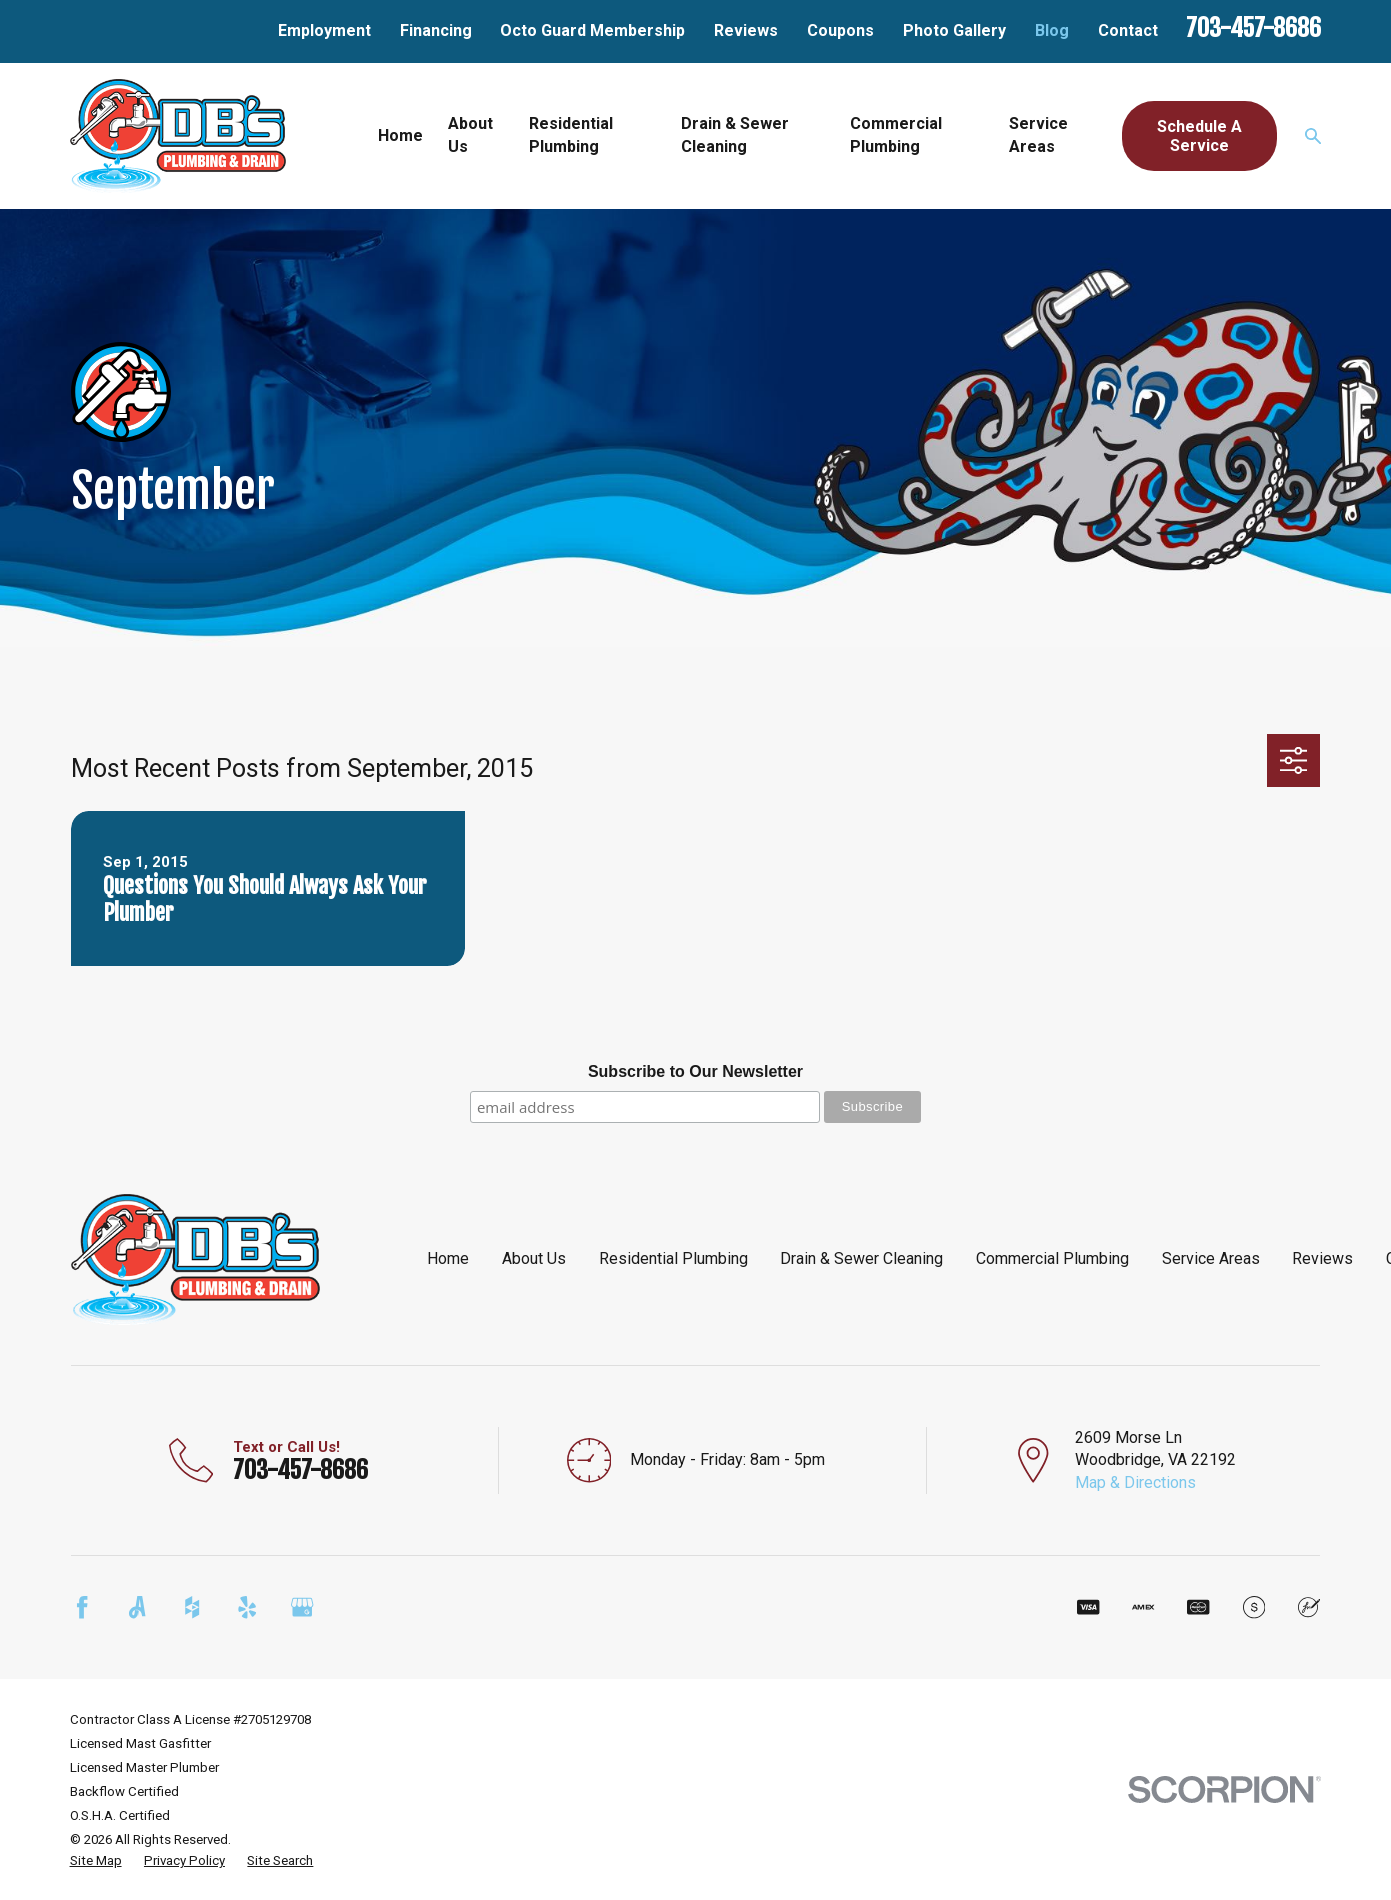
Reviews (746, 30)
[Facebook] (82, 1607)
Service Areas (1211, 1258)
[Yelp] (247, 1607)
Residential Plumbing (673, 1258)
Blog (1052, 30)
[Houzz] (192, 1607)
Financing (436, 30)
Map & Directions (1135, 1482)
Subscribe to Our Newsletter (695, 1071)
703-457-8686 (1253, 28)
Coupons (840, 30)
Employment (324, 30)
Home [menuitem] (400, 135)
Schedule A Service (1199, 136)
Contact (1128, 30)
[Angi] (137, 1607)
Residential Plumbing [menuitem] (571, 134)
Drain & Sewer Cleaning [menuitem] (735, 134)
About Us (534, 1258)
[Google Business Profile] (302, 1607)
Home (448, 1258)
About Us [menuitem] (470, 134)
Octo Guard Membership (592, 30)
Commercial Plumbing (1052, 1258)
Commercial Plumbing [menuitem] (896, 134)
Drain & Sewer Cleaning (861, 1258)
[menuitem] (96, 1861)
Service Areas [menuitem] (1038, 134)
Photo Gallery (954, 30)
